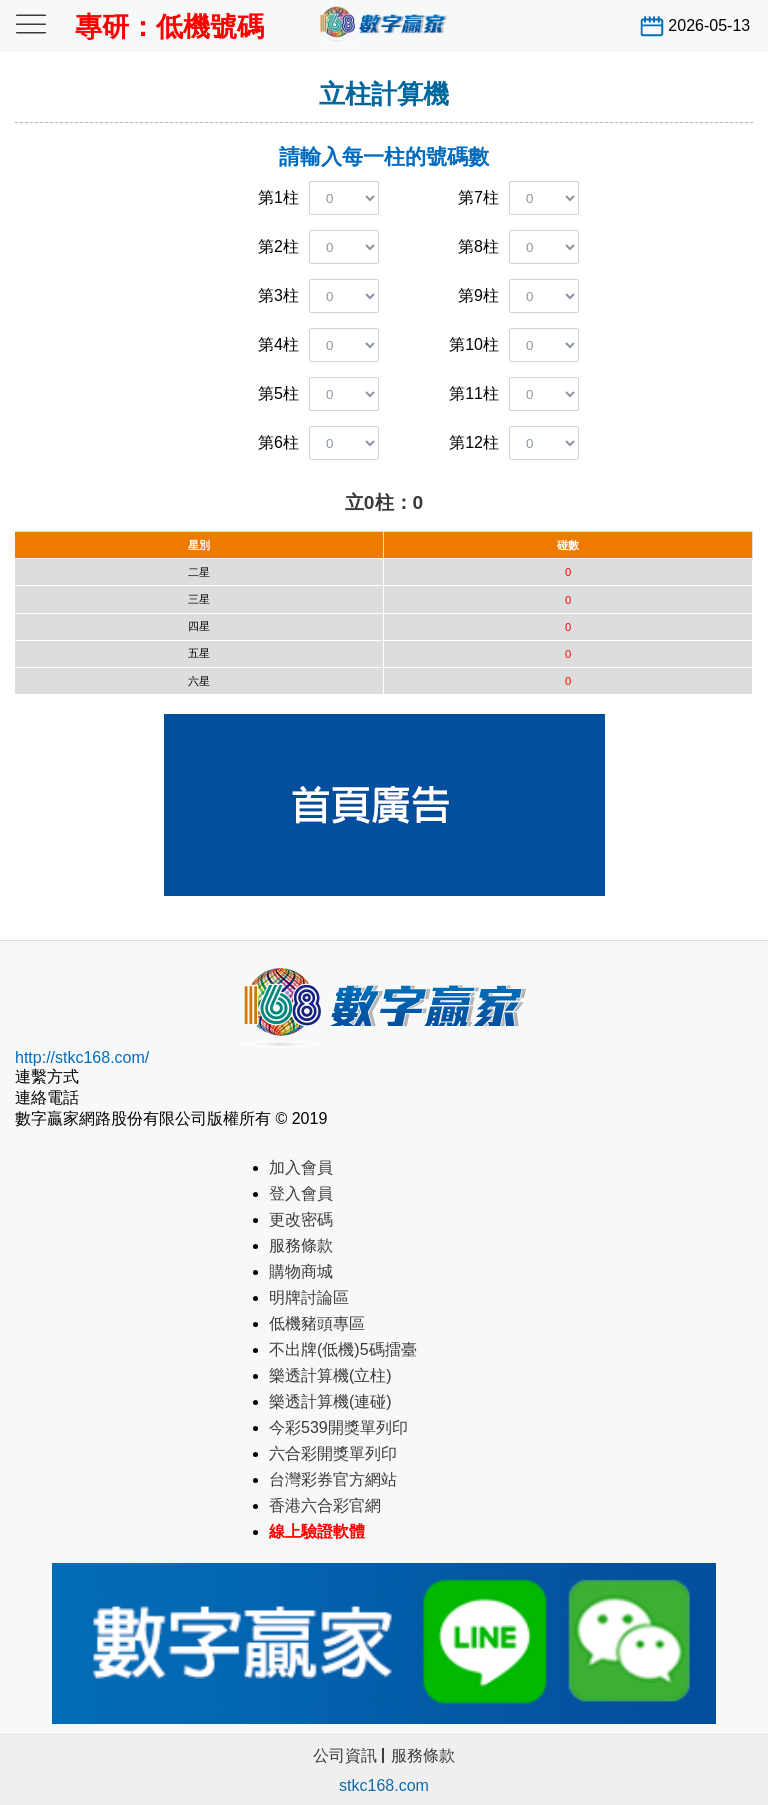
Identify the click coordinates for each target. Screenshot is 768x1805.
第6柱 (278, 442)
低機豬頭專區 (317, 1323)
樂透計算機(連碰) (330, 1401)
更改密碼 (301, 1219)
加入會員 (301, 1167)
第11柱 (474, 393)
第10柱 (474, 344)
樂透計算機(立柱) (330, 1375)
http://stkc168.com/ (82, 1057)
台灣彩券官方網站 (333, 1479)
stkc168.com (384, 1785)
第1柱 (278, 197)
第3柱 (278, 295)
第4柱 (278, 344)
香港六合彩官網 (325, 1505)
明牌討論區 (309, 1297)
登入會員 (301, 1193)
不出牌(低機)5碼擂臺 (343, 1349)
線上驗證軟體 (317, 1531)
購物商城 (301, 1271)
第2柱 (278, 246)
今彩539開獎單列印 (338, 1427)
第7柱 (478, 197)
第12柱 (474, 442)
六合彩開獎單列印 (333, 1453)
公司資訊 (345, 1755)
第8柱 (478, 246)
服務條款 (301, 1245)
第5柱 (278, 393)
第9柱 (478, 295)
